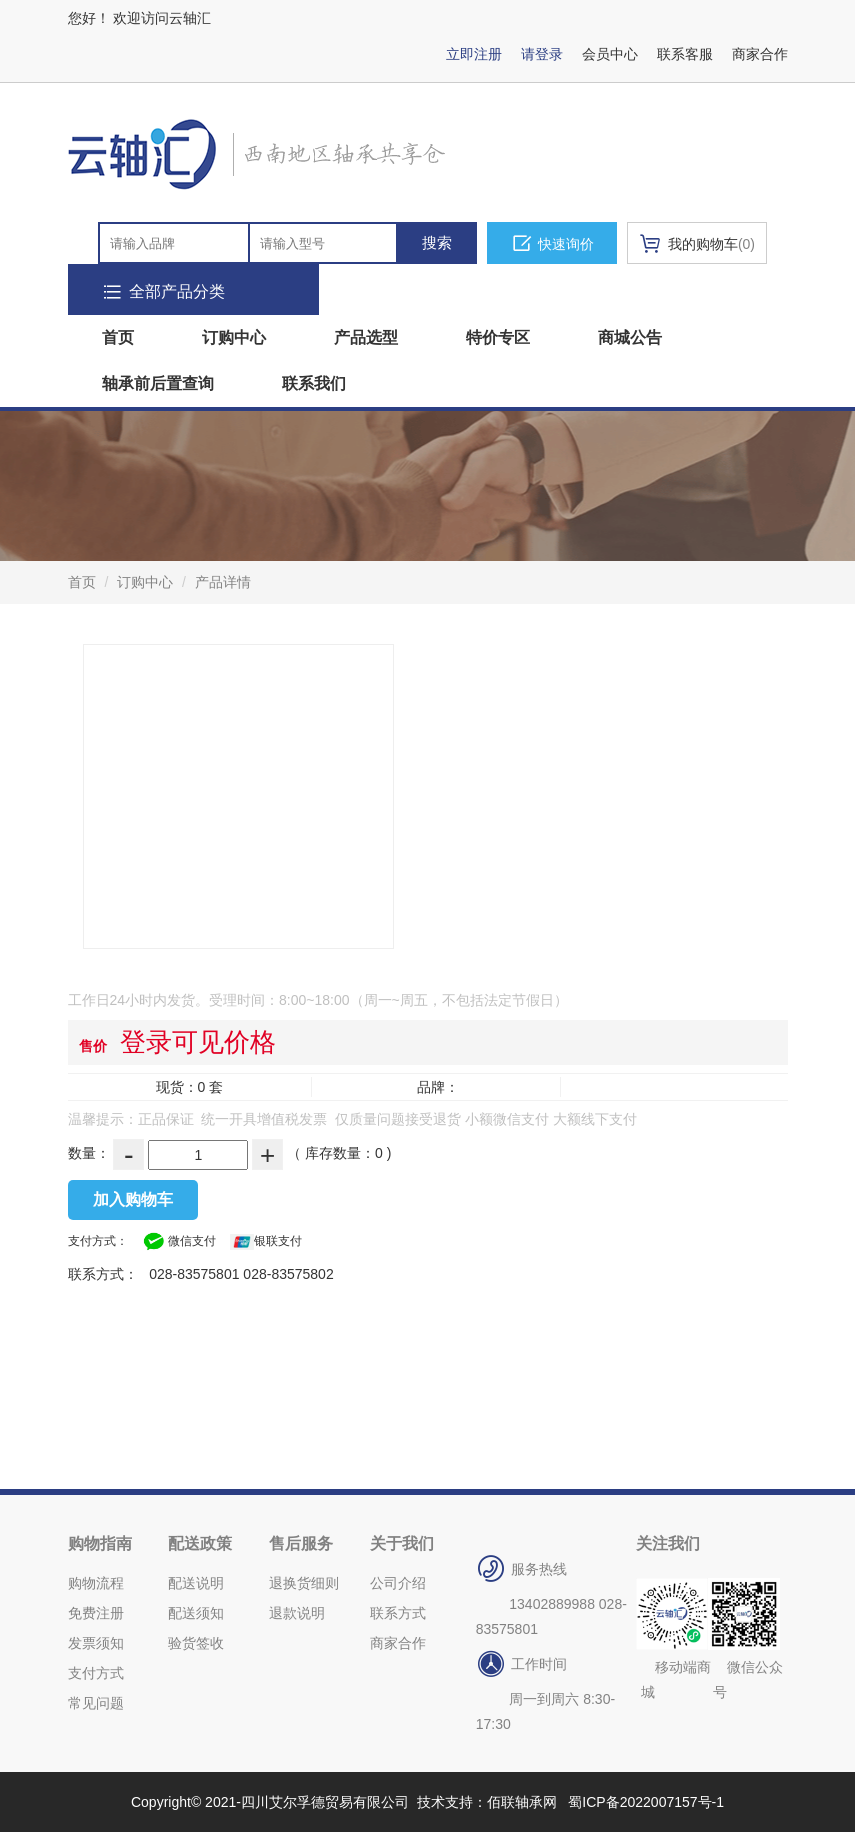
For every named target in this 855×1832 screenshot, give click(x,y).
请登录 (542, 54)
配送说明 (196, 1583)
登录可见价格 (198, 1042)
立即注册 (474, 54)
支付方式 (96, 1673)
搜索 (437, 242)
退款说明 (297, 1613)
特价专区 (498, 337)
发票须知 (96, 1643)
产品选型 (366, 337)
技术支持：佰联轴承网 (487, 1802)
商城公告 (630, 337)
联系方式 (398, 1613)
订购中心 (234, 337)
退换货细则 (304, 1583)
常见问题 (96, 1703)
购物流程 (96, 1583)
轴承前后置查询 (158, 383)
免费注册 (96, 1613)
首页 (118, 337)
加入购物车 (133, 1199)
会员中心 (610, 54)
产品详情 (223, 582)
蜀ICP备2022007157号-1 (646, 1802)
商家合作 (760, 54)
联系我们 (314, 383)
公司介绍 (398, 1583)
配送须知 (196, 1613)
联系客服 (685, 54)
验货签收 (196, 1643)
